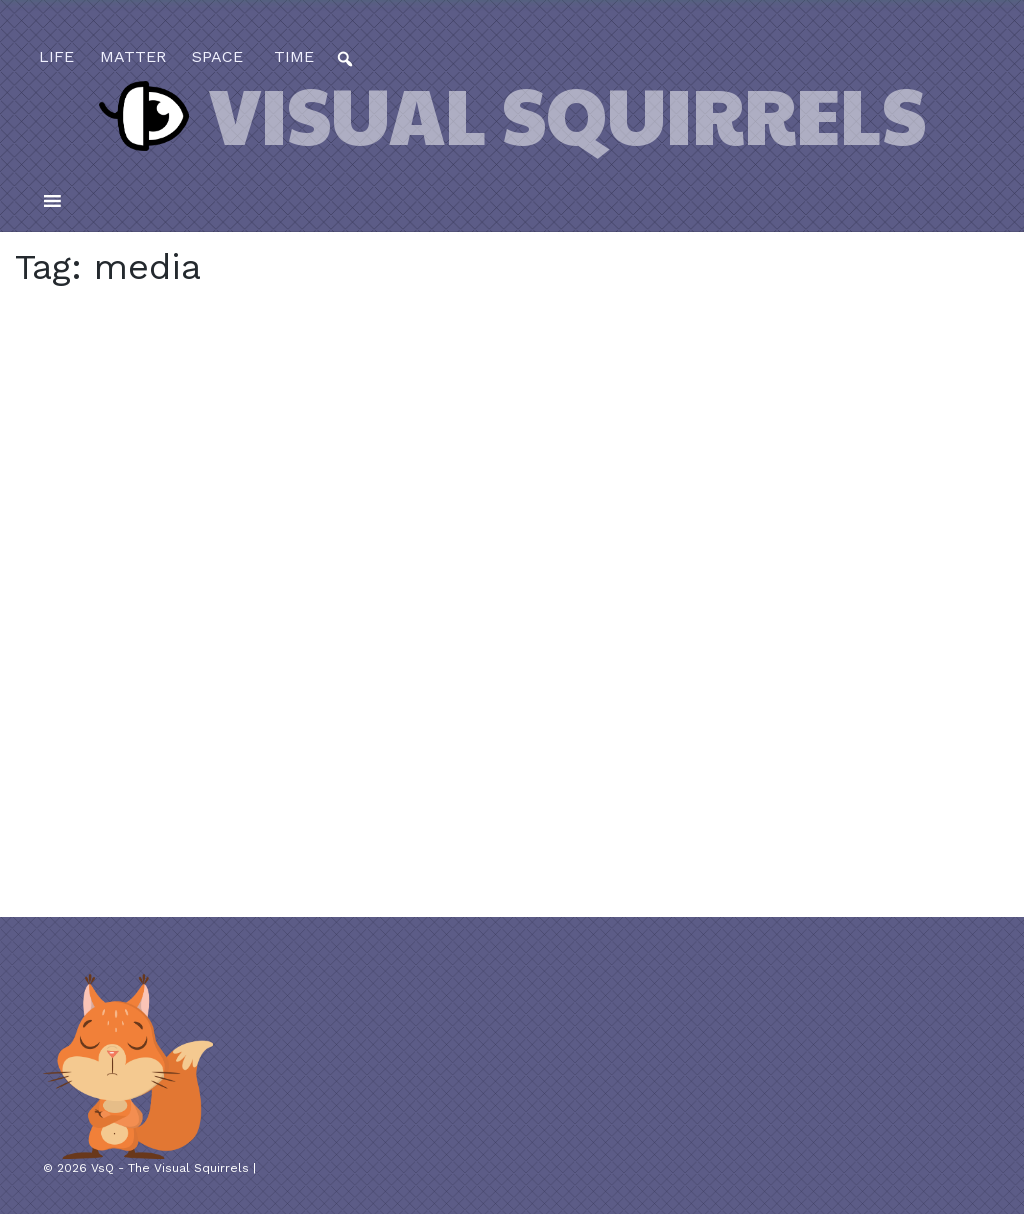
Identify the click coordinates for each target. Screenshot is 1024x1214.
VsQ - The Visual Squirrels (170, 1168)
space (217, 56)
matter (133, 56)
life (56, 56)
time (291, 56)
